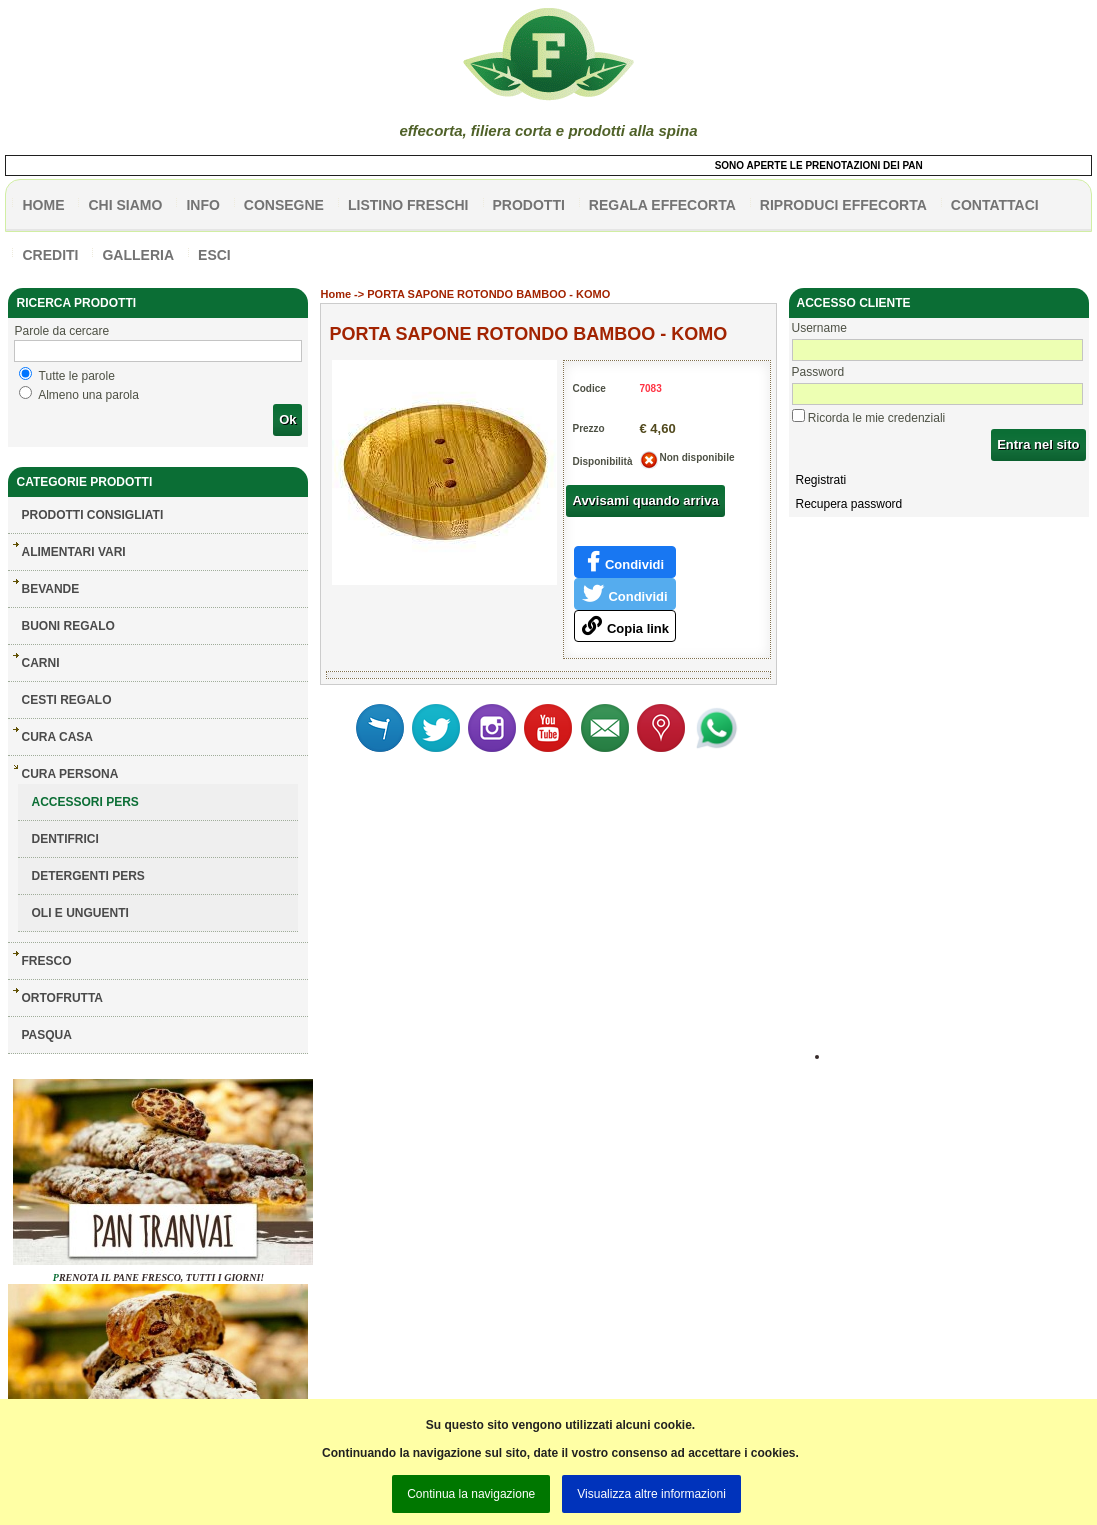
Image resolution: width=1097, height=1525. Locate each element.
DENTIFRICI (64, 839)
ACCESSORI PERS (84, 802)
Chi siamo (125, 205)
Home (335, 294)
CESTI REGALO (66, 700)
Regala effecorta (662, 205)
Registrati (821, 480)
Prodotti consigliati (92, 515)
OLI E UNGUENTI (79, 913)
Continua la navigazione (471, 1494)
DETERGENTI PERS (87, 876)
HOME (43, 205)
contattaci (995, 205)
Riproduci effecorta (843, 205)
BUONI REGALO (67, 626)
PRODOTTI (529, 205)
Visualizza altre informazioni (651, 1494)
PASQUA (46, 1035)
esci (214, 255)
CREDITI (50, 255)
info (202, 205)
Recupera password (849, 504)
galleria (138, 255)
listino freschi (408, 205)
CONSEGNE (284, 205)
